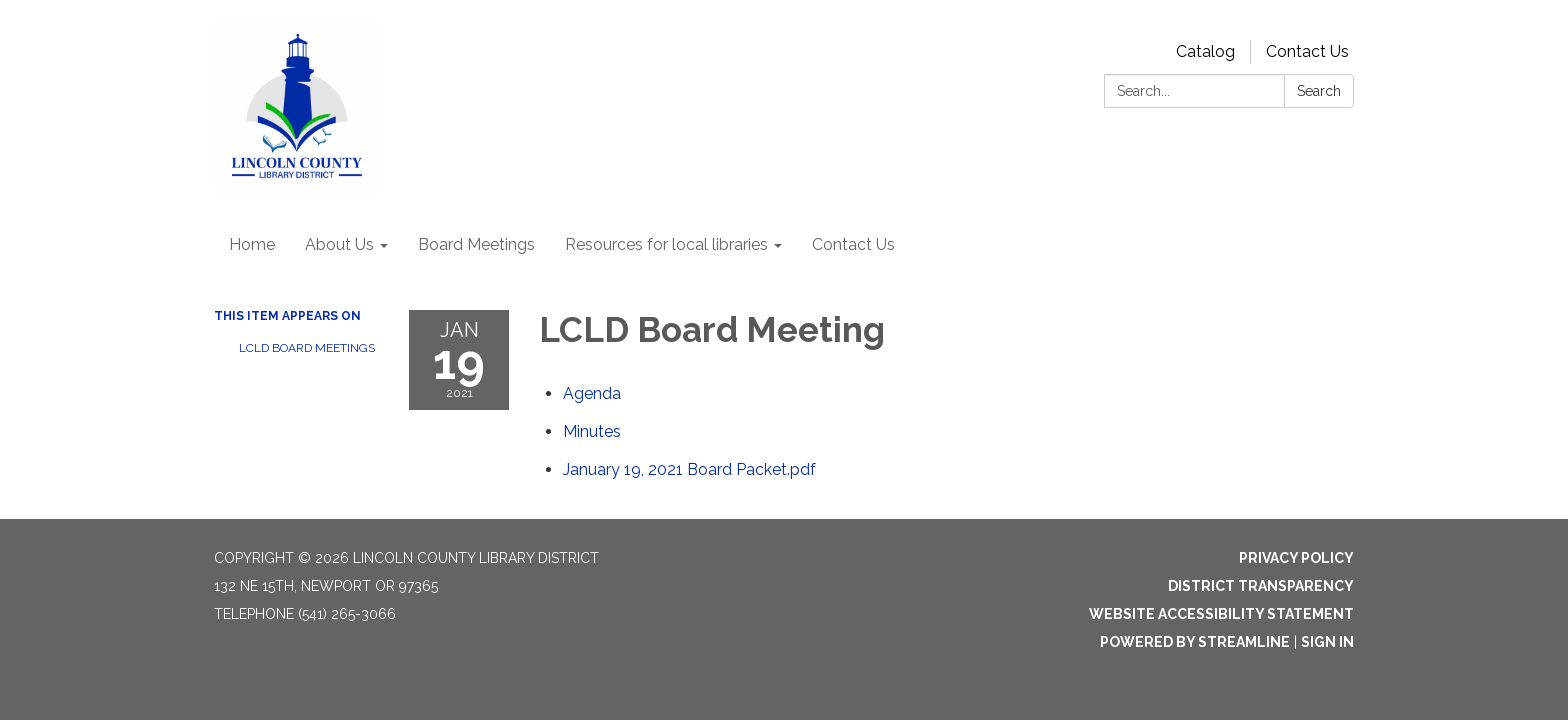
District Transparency (1261, 586)
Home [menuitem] (252, 244)
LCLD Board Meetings (307, 348)
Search (1319, 91)
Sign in (1327, 642)
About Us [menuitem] (339, 244)
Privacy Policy (1296, 558)
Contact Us (1307, 51)
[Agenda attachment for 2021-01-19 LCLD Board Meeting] (592, 393)
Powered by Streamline (1195, 642)
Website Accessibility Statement (1221, 614)
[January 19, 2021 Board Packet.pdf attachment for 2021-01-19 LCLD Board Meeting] (689, 469)
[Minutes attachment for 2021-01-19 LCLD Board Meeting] (592, 431)
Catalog (1205, 51)
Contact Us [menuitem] (853, 244)
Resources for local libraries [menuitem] (666, 244)
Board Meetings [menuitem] (476, 244)
